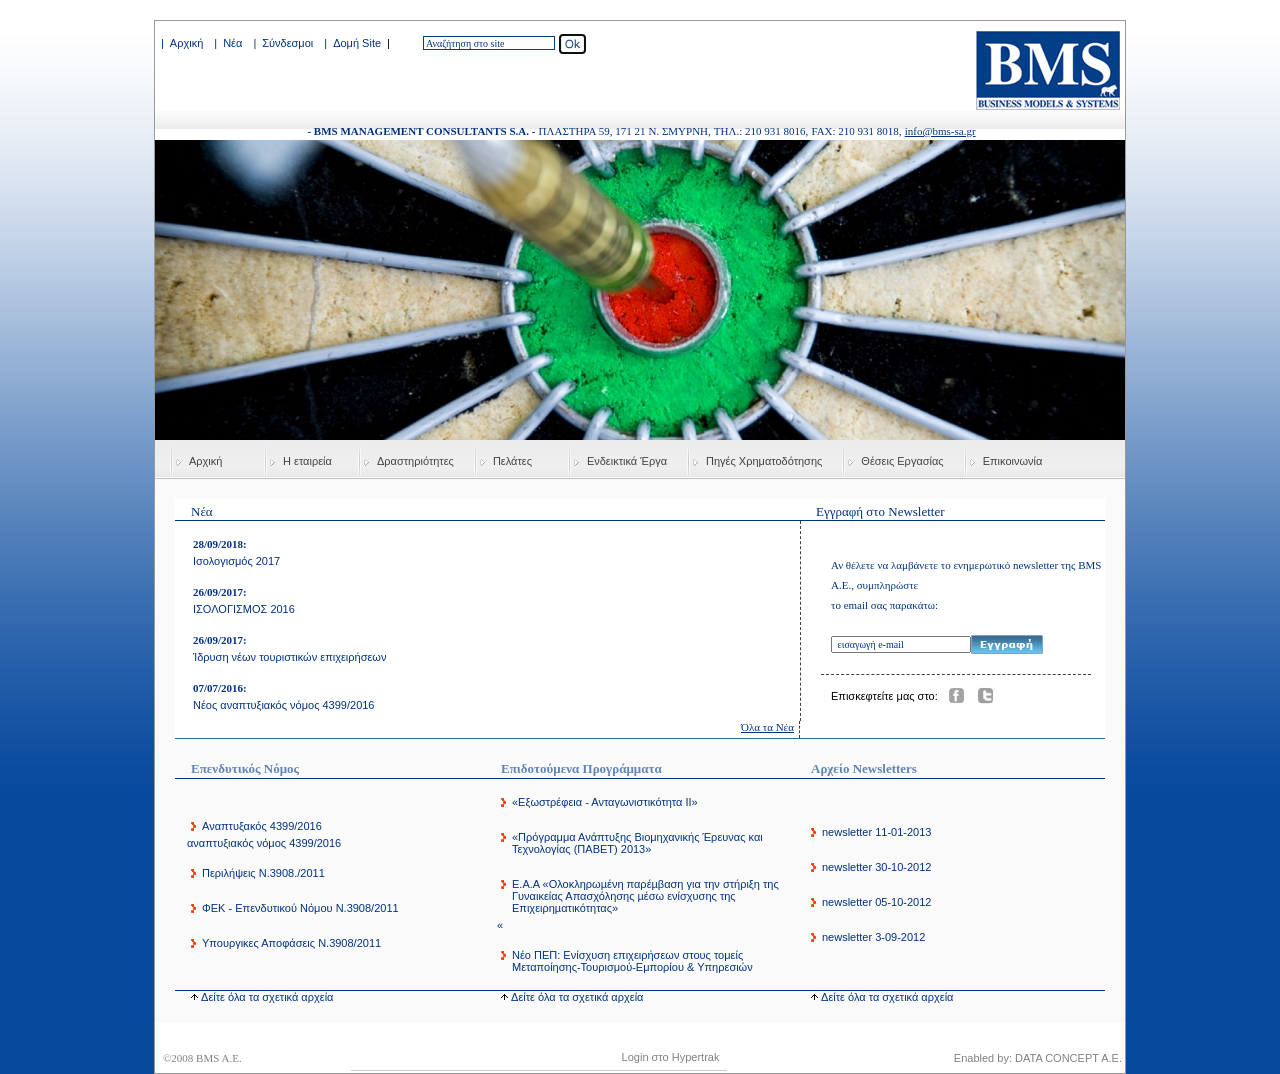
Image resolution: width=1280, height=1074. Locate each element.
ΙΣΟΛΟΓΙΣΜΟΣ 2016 (244, 609)
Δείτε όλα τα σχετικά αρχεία (267, 997)
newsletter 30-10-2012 (876, 867)
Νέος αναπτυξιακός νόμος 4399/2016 (284, 705)
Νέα (232, 43)
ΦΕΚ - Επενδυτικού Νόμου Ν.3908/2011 (300, 908)
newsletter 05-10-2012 (876, 902)
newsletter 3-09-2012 (873, 937)
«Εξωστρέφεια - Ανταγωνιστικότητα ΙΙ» (605, 802)
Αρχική (186, 43)
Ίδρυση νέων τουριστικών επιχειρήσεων (289, 657)
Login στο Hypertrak (671, 1057)
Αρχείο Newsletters (864, 768)
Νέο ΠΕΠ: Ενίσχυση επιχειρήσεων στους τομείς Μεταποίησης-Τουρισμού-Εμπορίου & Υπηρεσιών (632, 961)
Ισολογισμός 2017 (236, 561)
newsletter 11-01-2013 (876, 832)
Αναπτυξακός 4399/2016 (262, 826)
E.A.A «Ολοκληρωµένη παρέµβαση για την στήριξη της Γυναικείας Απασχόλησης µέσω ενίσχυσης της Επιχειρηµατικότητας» (645, 896)
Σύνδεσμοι (287, 43)
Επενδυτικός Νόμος (245, 768)
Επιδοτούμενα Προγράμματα (581, 768)
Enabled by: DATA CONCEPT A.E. (1038, 1058)
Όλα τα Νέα (767, 727)
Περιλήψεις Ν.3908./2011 (263, 873)
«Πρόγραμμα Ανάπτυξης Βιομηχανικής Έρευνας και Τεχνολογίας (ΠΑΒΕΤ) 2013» (637, 843)
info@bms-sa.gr (940, 131)
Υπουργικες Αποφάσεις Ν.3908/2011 (291, 943)
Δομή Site (357, 43)
